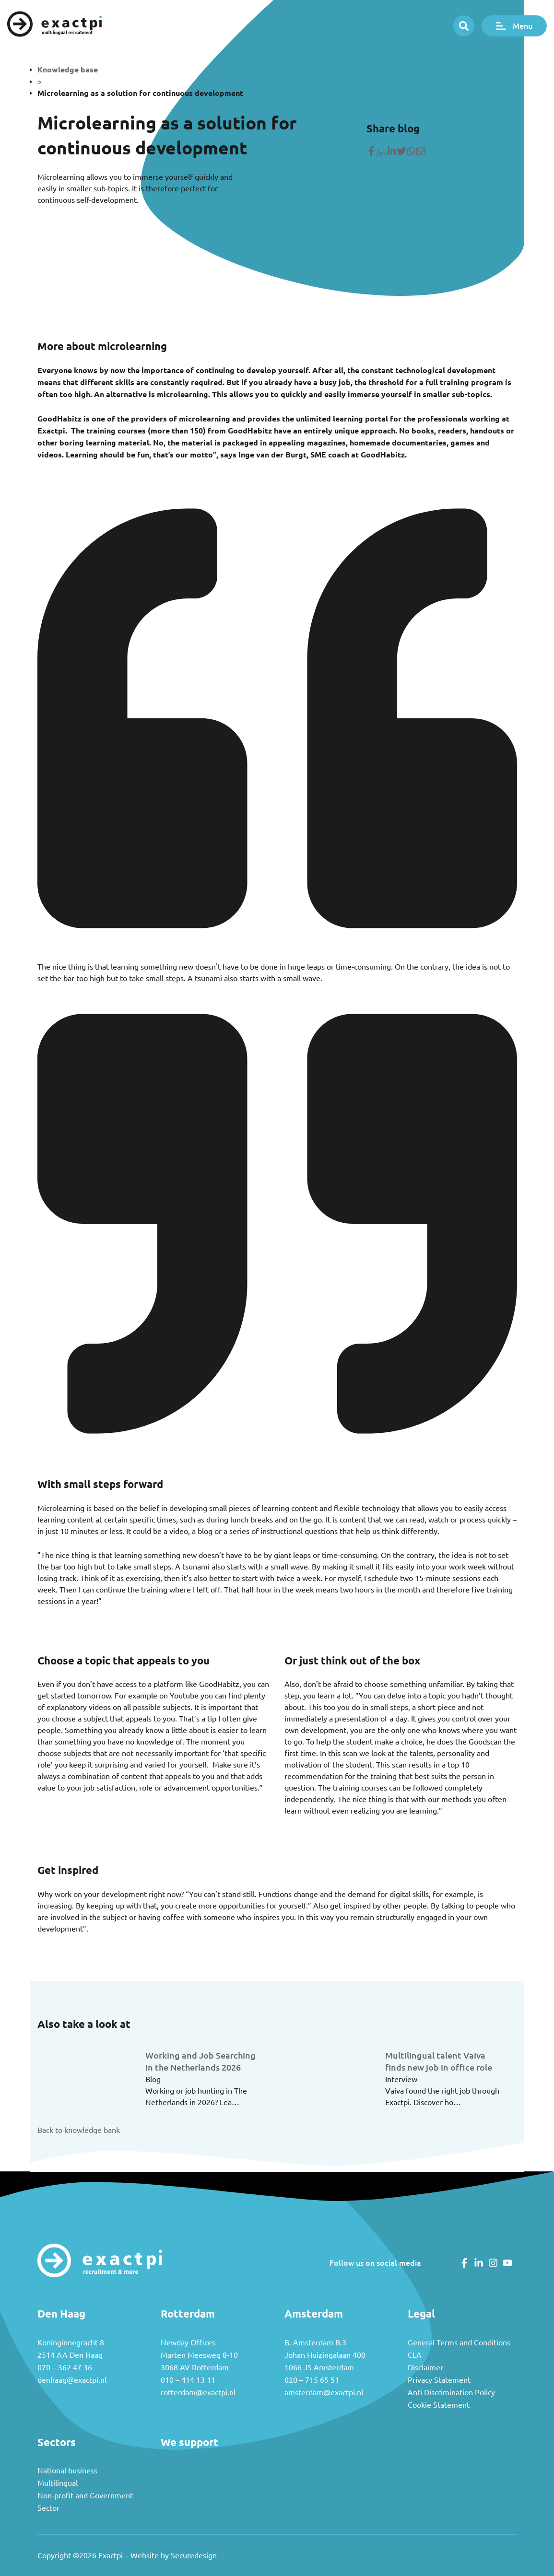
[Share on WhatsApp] (411, 153)
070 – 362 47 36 (64, 2367)
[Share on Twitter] (401, 153)
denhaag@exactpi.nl (71, 2380)
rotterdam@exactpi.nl (198, 2392)
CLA (415, 2355)
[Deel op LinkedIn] (392, 153)
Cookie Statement (439, 2404)
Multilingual (57, 2483)
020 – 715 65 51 (311, 2380)
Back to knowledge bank (78, 2130)
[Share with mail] (420, 153)
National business (67, 2470)
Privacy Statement (439, 2380)
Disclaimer (425, 2367)
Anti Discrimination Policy (451, 2392)
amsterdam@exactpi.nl (323, 2392)
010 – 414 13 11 (188, 2380)
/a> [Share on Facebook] (376, 153)
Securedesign (194, 2555)
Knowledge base (67, 69)
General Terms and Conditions (459, 2342)
